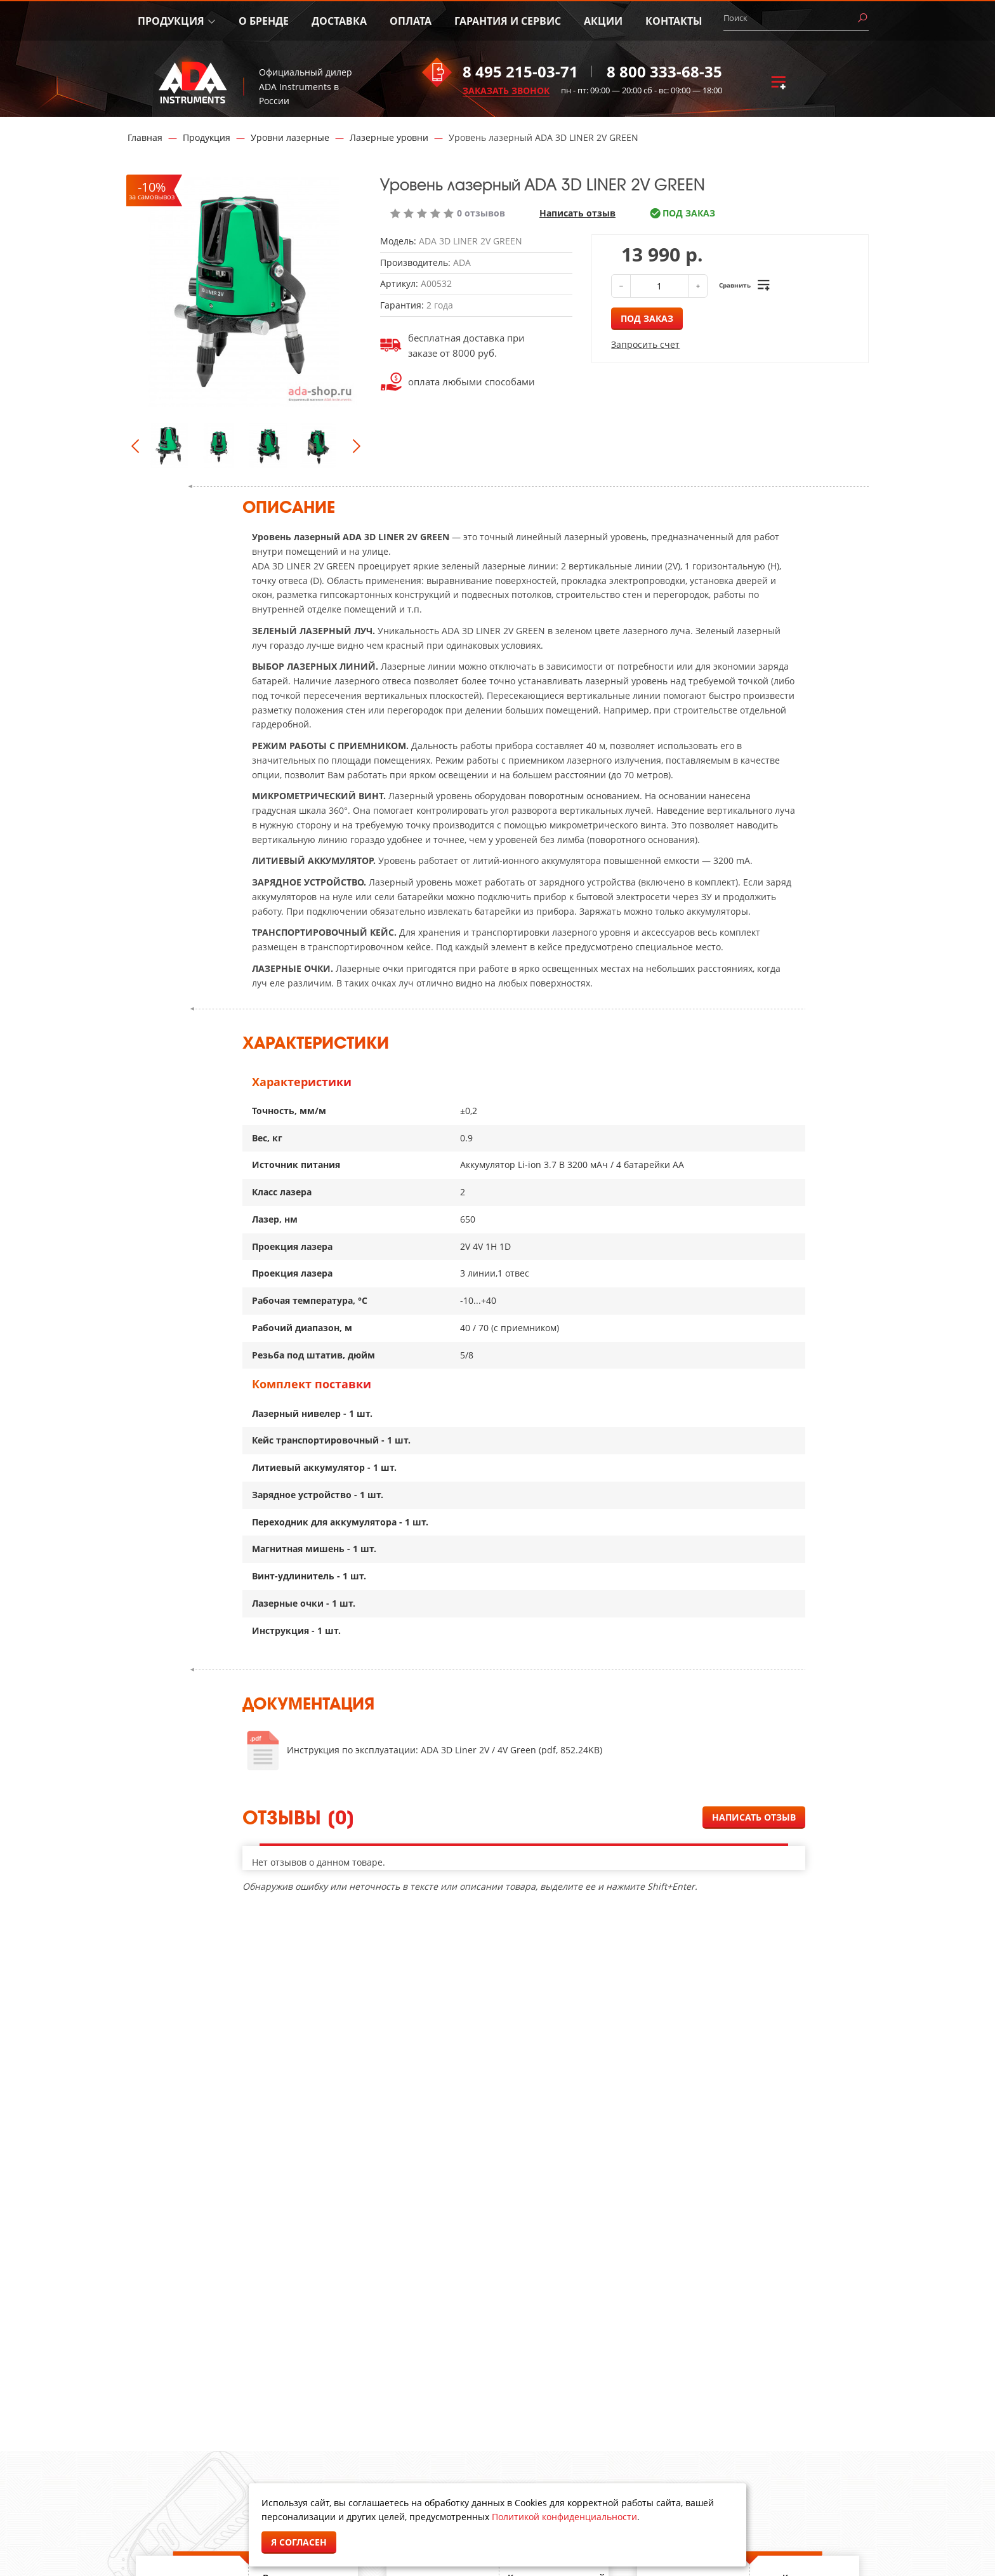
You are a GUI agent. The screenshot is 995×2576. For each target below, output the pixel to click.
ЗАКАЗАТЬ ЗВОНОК (506, 90)
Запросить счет (645, 345)
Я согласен (299, 2542)
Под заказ (647, 318)
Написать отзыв (577, 213)
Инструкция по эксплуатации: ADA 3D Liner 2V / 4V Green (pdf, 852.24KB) (444, 1750)
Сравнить (735, 285)
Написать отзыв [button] (754, 1817)
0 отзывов (481, 213)
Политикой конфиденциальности (564, 2517)
